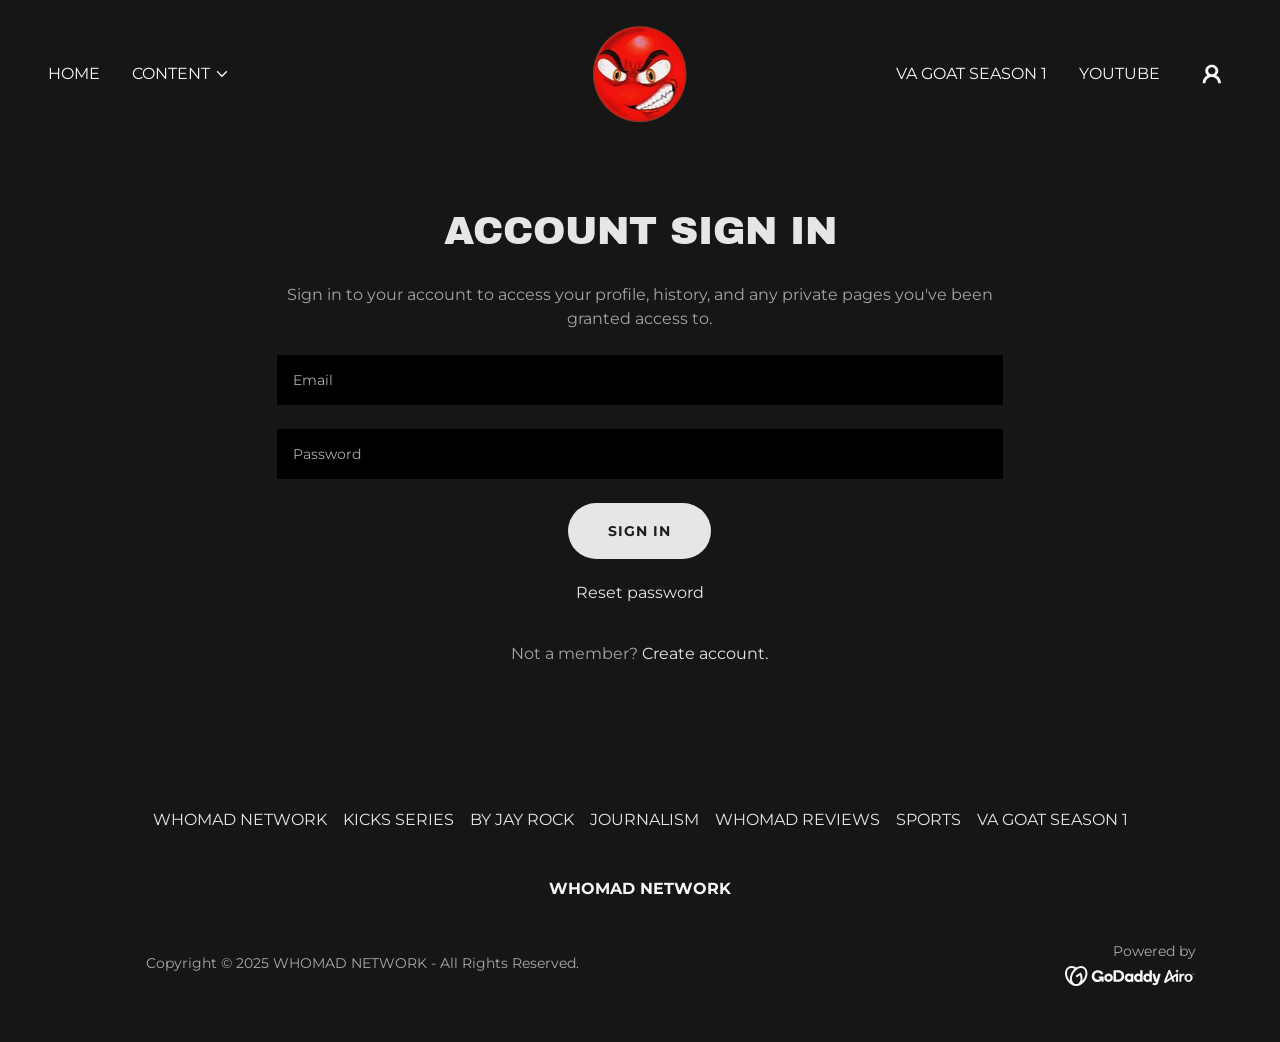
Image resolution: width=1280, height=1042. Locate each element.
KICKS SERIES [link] (398, 819)
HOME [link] (74, 73)
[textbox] (639, 380)
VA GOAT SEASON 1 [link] (971, 73)
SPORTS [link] (928, 819)
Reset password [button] (640, 592)
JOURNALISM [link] (644, 819)
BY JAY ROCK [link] (522, 819)
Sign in (639, 531)
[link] (640, 72)
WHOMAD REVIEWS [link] (797, 819)
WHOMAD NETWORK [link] (240, 819)
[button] (181, 74)
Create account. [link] (705, 653)
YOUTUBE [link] (1119, 73)
